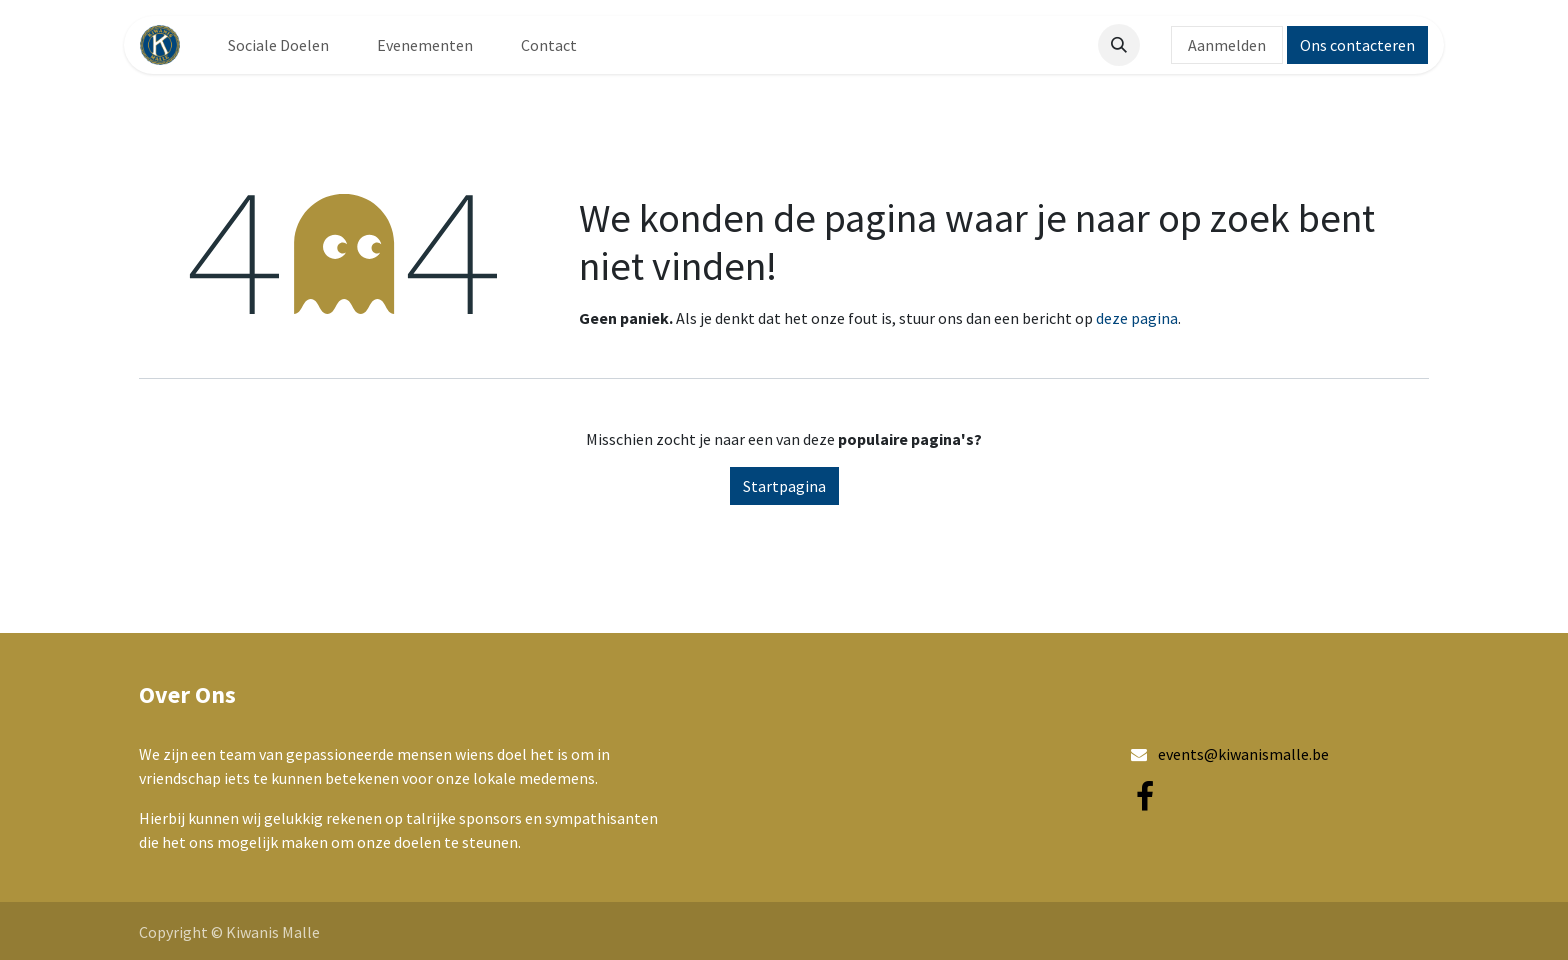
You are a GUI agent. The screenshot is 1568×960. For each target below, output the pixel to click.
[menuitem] (278, 45)
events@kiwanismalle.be (1243, 754)
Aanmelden (1227, 45)
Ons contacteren (1357, 45)
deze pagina (1137, 318)
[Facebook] (1145, 797)
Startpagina (784, 486)
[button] (1119, 45)
